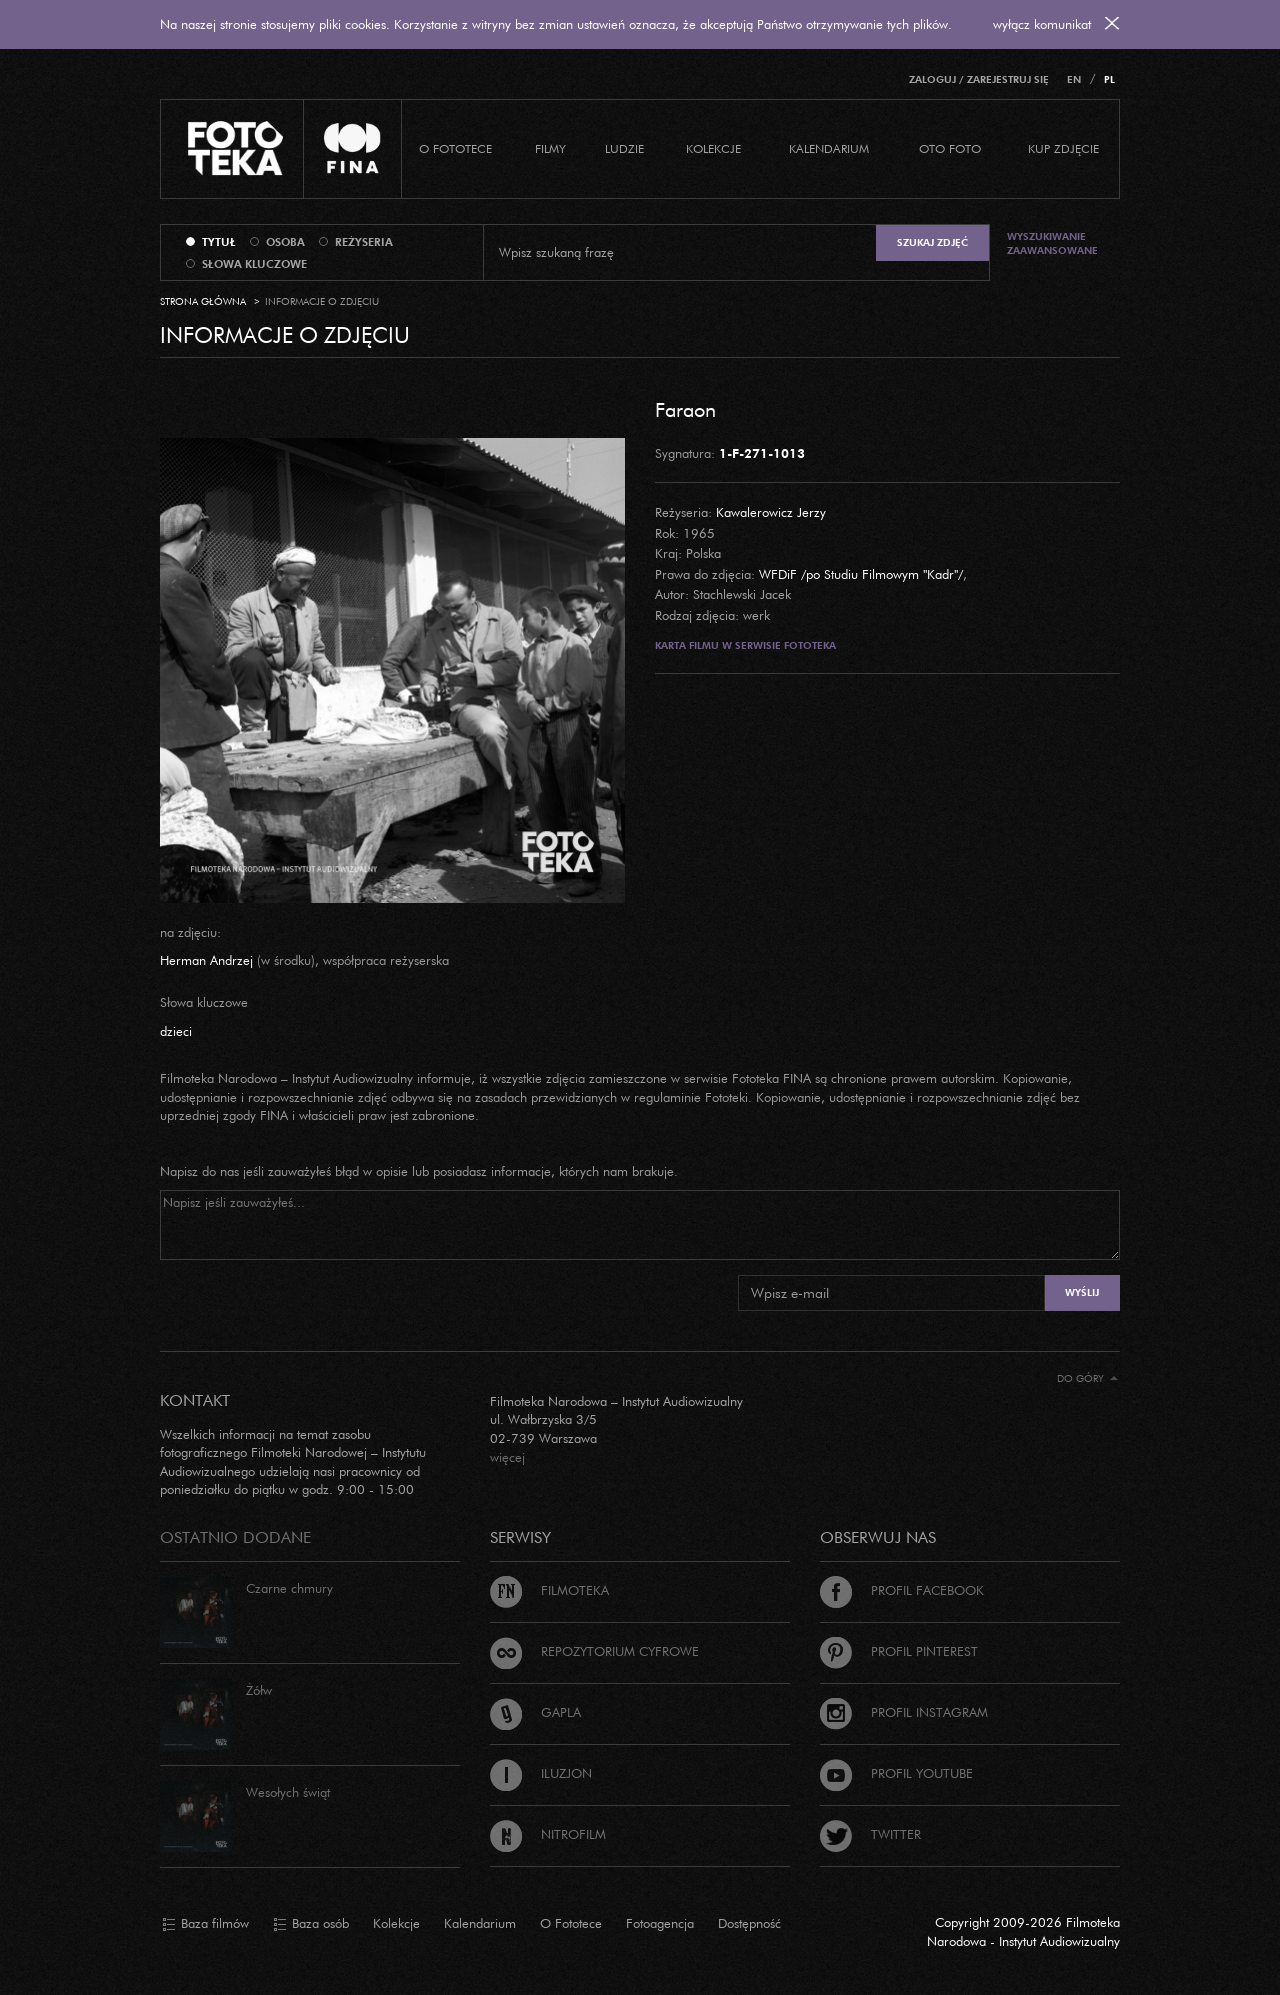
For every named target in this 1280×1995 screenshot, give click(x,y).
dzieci (176, 1031)
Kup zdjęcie (1063, 148)
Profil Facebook (902, 1590)
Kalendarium (829, 148)
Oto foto (950, 148)
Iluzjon (541, 1773)
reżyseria (364, 242)
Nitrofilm (548, 1834)
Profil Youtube (896, 1773)
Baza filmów (205, 1924)
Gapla (535, 1712)
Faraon (685, 409)
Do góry (1087, 1378)
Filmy (550, 148)
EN (1074, 79)
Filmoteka (549, 1590)
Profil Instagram (904, 1712)
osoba (285, 242)
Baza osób (311, 1924)
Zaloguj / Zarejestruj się (979, 79)
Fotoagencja (660, 1923)
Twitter (870, 1834)
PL (1109, 79)
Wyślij (1082, 1292)
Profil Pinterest (899, 1651)
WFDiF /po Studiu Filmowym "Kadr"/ (861, 574)
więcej (507, 1457)
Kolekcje (713, 148)
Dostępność (749, 1923)
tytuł (219, 242)
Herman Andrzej (206, 960)
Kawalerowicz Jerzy (771, 512)
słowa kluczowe (254, 264)
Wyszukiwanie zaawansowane (1052, 243)
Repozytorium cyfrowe (594, 1651)
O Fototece (455, 148)
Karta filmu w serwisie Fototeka (745, 645)
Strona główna (203, 301)
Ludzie (624, 148)
